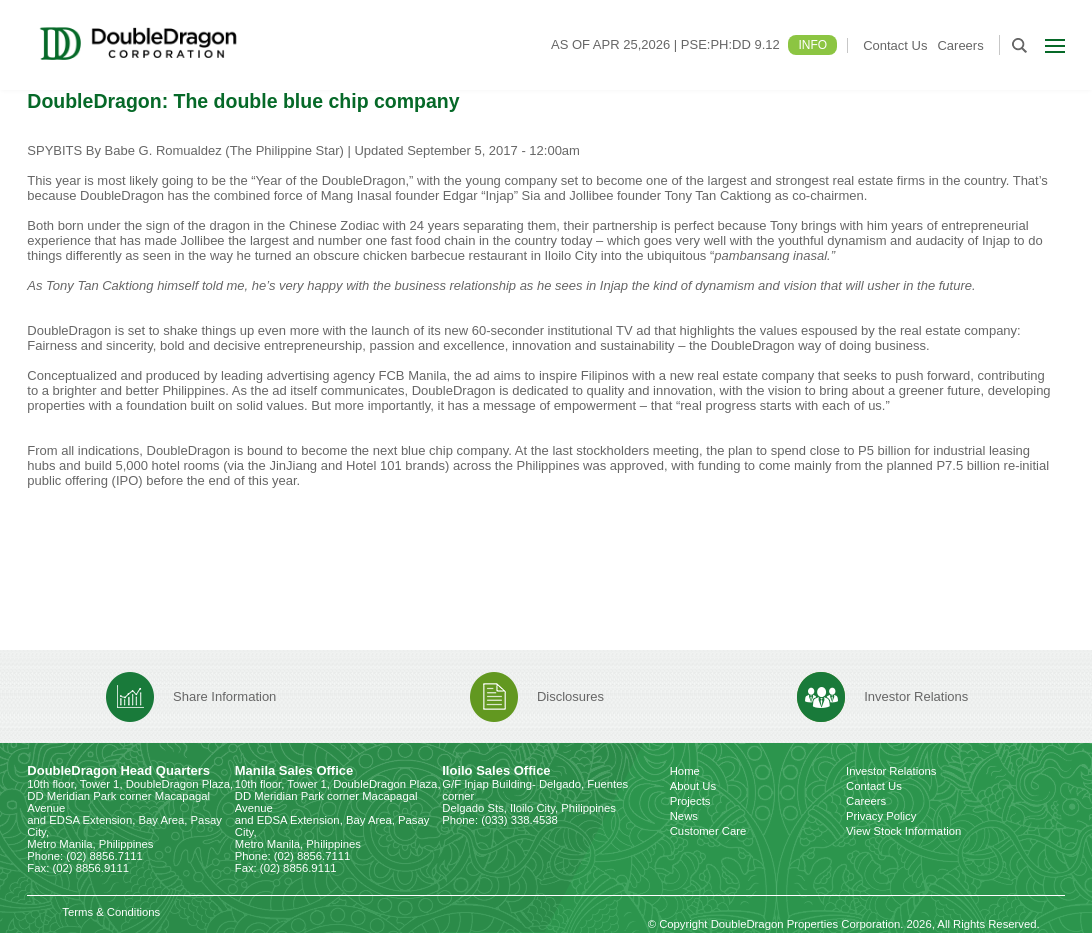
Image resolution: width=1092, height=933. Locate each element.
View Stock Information (903, 831)
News (684, 816)
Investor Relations (891, 771)
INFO (812, 45)
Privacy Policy (881, 816)
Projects (690, 801)
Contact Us (895, 45)
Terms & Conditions (111, 912)
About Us (693, 786)
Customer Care (708, 831)
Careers (960, 45)
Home (685, 771)
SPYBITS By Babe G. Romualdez (124, 150)
